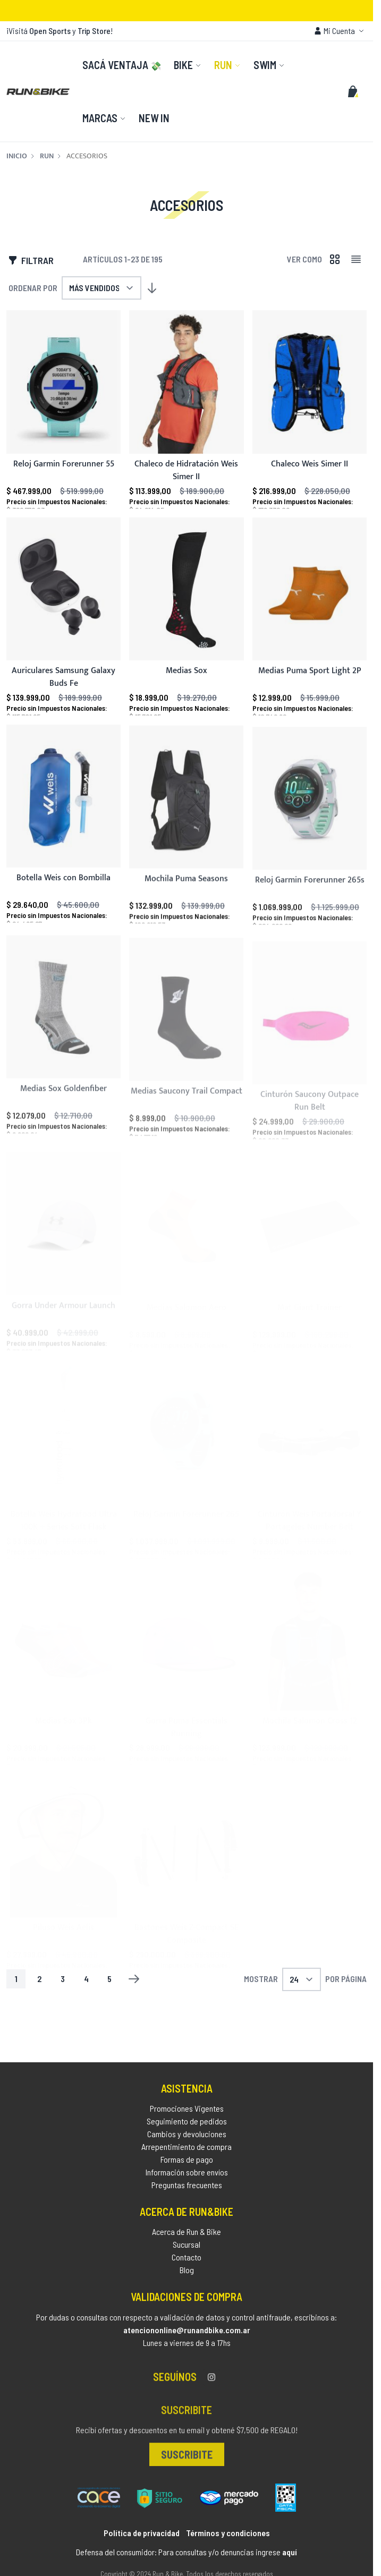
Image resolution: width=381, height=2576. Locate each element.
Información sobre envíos (187, 2179)
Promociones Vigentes (187, 2115)
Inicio (16, 156)
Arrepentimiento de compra (186, 2153)
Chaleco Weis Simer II (309, 464)
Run (47, 156)
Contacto (186, 2267)
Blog (187, 2280)
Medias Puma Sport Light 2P (309, 685)
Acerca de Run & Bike (186, 2242)
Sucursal (186, 2254)
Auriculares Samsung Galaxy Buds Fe (63, 684)
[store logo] (38, 91)
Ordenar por (33, 288)
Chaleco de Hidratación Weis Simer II (186, 470)
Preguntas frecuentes (186, 2192)
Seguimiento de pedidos (187, 2128)
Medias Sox (186, 681)
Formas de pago (186, 2166)
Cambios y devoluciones (186, 2141)
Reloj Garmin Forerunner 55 (63, 464)
